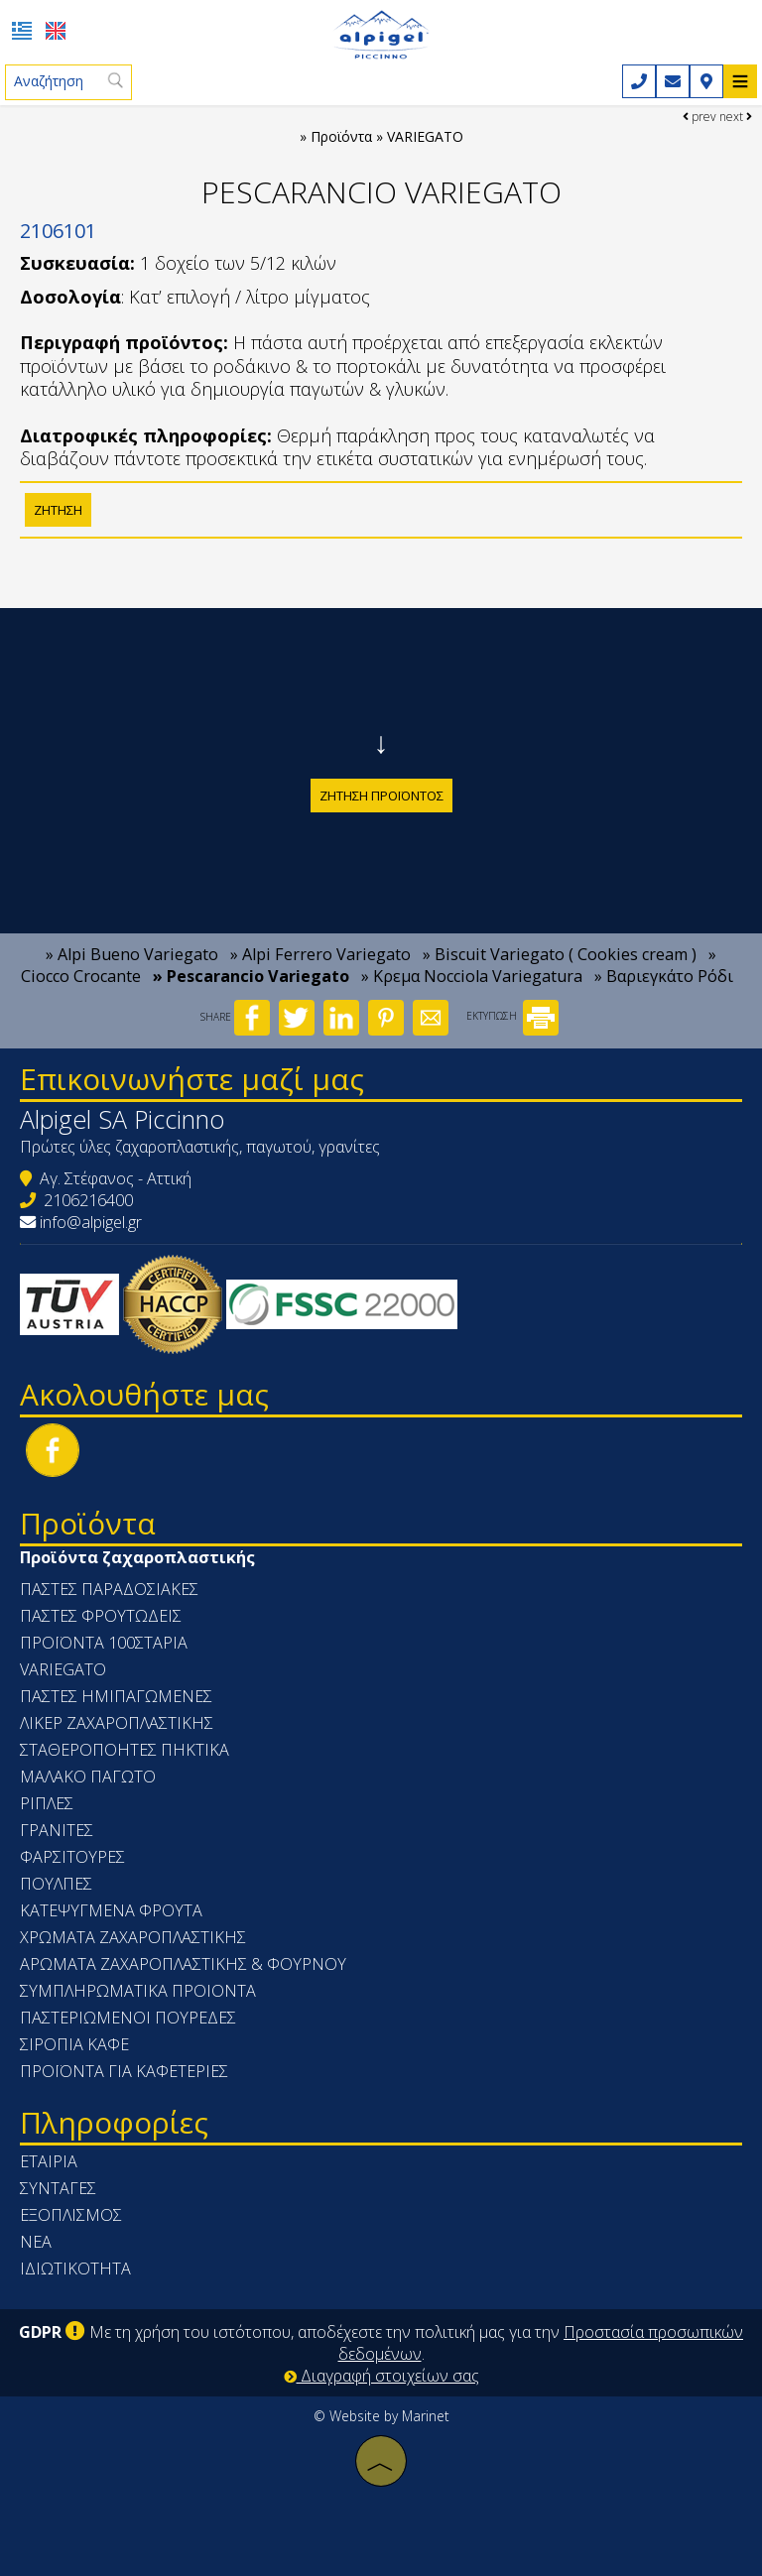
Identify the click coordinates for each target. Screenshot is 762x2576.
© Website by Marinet (381, 2415)
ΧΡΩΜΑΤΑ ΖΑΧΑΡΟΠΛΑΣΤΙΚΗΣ (133, 1937)
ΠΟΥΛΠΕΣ (56, 1884)
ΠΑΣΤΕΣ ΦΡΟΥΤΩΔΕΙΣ (101, 1616)
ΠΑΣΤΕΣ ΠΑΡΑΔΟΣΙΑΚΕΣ (109, 1589)
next (735, 116)
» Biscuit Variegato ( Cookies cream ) (560, 954)
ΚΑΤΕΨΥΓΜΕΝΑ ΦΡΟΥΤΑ (111, 1910)
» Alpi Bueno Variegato (132, 954)
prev (699, 116)
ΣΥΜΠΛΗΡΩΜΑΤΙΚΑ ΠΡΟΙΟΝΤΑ (138, 1991)
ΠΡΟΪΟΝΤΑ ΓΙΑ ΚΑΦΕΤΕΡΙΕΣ (124, 2071)
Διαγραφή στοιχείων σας (381, 2376)
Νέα (36, 2242)
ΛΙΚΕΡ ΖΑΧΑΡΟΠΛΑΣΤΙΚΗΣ (116, 1723)
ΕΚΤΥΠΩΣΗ (512, 1016)
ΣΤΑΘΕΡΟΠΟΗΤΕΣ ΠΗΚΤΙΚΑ (124, 1750)
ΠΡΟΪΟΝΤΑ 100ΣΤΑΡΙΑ (104, 1643)
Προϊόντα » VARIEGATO (387, 136)
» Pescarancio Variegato (251, 976)
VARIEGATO (63, 1669)
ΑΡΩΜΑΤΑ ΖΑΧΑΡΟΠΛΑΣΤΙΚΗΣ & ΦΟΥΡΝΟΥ (183, 1964)
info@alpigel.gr (91, 1222)
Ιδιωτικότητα (75, 2268)
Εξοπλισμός (71, 2215)
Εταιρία (48, 2161)
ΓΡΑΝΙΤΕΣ (56, 1830)
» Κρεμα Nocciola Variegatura (471, 976)
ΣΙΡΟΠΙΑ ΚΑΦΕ (74, 2044)
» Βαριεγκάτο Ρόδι (663, 976)
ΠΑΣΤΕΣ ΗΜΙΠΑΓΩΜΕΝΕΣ (116, 1696)
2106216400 (88, 1200)
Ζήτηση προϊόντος (381, 795)
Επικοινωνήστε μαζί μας (192, 1078)
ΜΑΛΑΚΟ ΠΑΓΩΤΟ (88, 1776)
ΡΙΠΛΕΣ (46, 1803)
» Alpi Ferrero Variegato (320, 954)
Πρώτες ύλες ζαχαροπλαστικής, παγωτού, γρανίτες (200, 1147)
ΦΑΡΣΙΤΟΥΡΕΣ (72, 1857)
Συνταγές (58, 2188)
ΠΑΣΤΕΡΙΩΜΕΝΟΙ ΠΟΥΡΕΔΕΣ (128, 2017)
